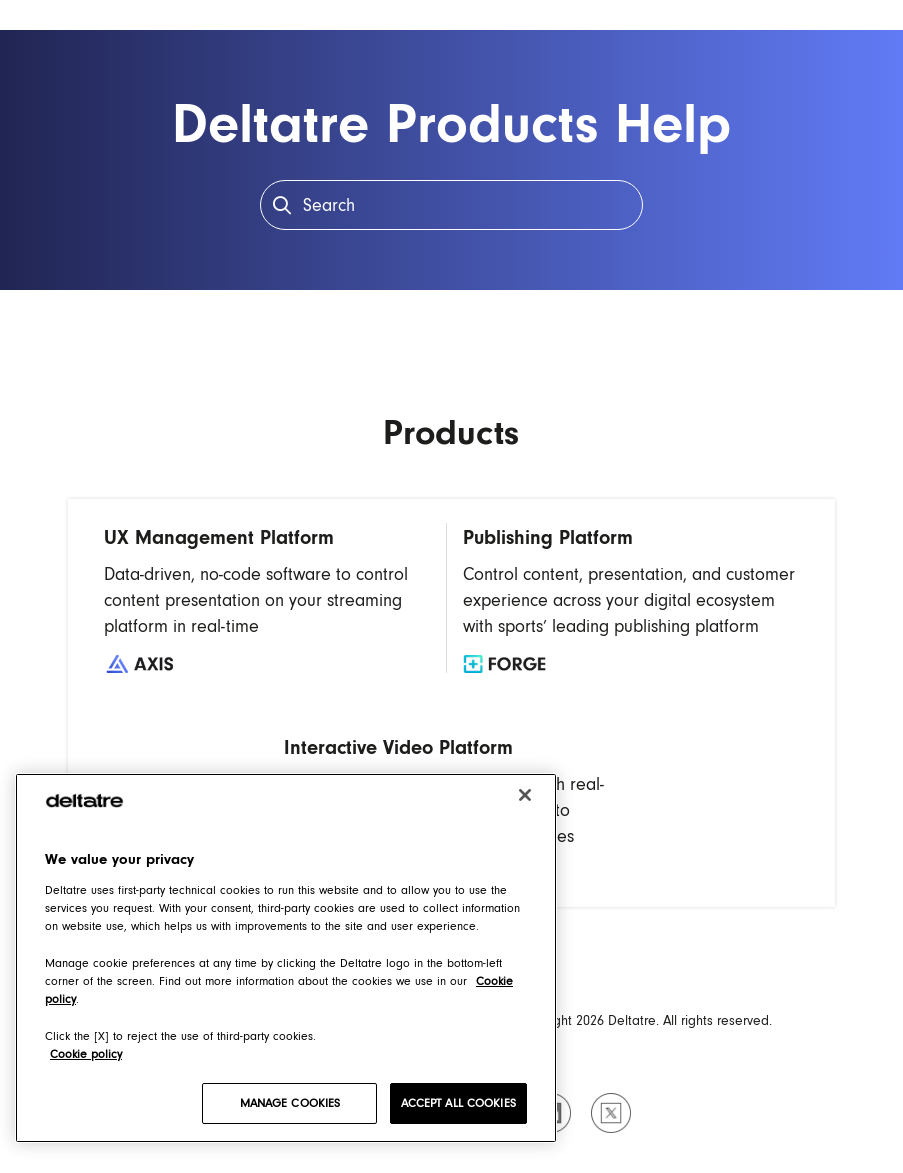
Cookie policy (86, 1054)
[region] (286, 958)
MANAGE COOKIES (290, 1103)
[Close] (525, 795)
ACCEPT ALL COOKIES (458, 1103)
